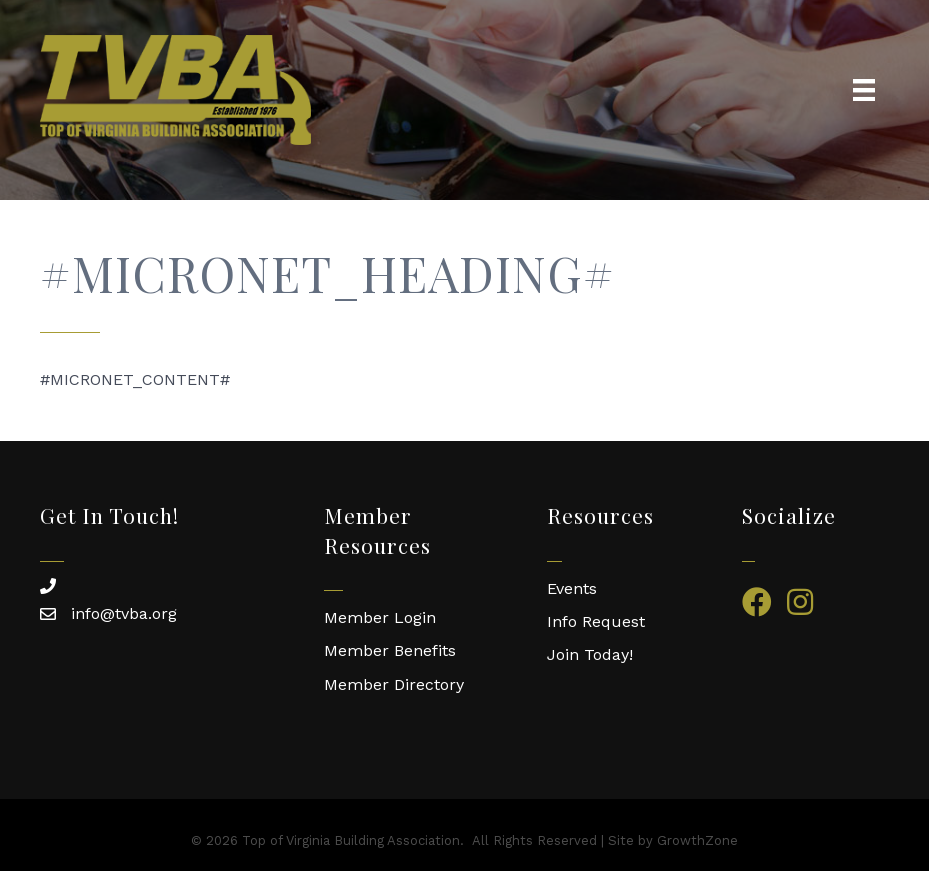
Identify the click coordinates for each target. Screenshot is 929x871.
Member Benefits (390, 650)
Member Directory (394, 684)
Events (572, 588)
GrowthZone (697, 840)
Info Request (596, 621)
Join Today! (590, 654)
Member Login (380, 617)
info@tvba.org (124, 613)
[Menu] (864, 90)
